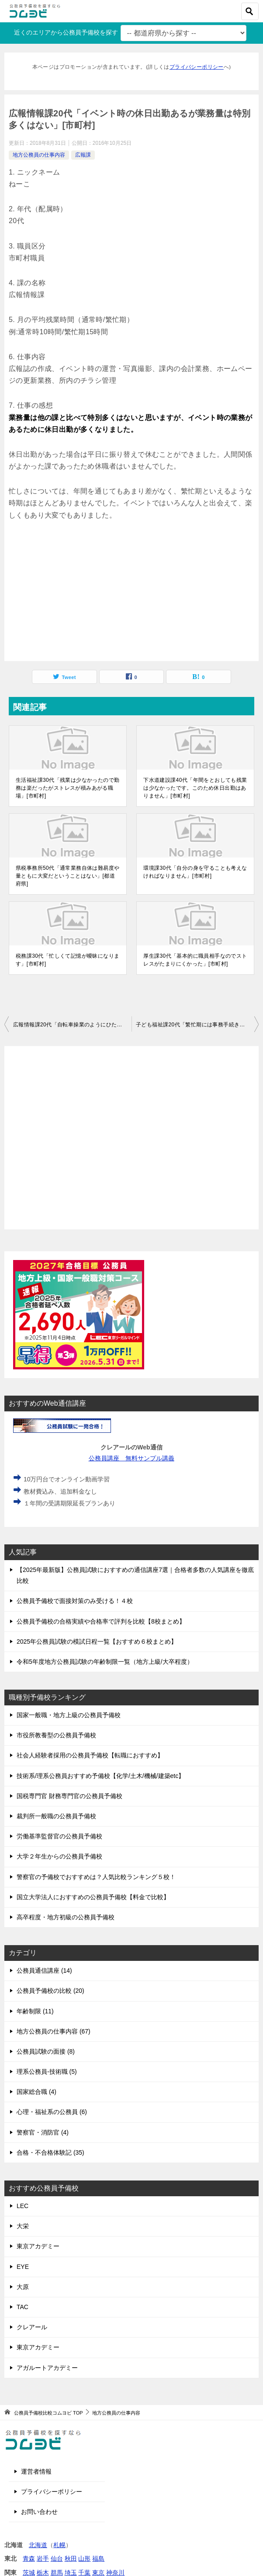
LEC (22, 2205)
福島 (98, 2558)
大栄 (23, 2226)
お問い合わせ (39, 2511)
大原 (23, 2286)
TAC (22, 2306)
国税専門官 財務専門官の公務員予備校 (69, 1795)
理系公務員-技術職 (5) (47, 2071)
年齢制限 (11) (35, 2011)
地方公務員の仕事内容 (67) (53, 2031)
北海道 (38, 2544)
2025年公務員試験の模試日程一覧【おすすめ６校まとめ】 (97, 1641)
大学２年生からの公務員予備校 (59, 1856)
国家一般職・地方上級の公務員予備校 (69, 1715)
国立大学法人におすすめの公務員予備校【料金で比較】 (93, 1897)
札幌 (59, 2544)
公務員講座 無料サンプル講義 (132, 1458)
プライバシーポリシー (197, 67)
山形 (84, 2558)
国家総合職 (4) (36, 2091)
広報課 (83, 155)
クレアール (32, 2327)
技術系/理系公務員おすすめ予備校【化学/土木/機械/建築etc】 (100, 1775)
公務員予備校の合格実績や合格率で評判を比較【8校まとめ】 (101, 1621)
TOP (48, 2412)
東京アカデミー (38, 2246)
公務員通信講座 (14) (44, 1970)
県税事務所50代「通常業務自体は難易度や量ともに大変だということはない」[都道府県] (67, 876)
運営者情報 (36, 2471)
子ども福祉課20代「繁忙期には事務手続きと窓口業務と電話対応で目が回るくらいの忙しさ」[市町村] (197, 1025)
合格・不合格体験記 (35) (50, 2152)
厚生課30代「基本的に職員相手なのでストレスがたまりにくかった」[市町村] (195, 960)
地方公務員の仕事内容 (39, 155)
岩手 (43, 2558)
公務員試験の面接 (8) (46, 2051)
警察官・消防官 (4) (43, 2132)
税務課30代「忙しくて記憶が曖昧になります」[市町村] (67, 960)
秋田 (71, 2558)
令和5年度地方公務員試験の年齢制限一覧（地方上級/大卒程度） (105, 1661)
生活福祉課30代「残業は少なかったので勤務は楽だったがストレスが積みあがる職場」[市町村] (67, 788)
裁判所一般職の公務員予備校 (56, 1816)
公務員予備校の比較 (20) (50, 1990)
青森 (29, 2558)
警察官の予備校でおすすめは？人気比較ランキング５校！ (96, 1876)
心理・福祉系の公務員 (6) (52, 2111)
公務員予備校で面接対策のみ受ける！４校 (75, 1600)
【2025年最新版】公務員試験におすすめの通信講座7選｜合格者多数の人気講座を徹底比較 (135, 1575)
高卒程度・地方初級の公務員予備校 (65, 1917)
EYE (23, 2266)
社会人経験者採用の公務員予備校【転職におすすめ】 (90, 1755)
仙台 (57, 2558)
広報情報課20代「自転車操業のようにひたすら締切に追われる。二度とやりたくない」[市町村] (72, 1025)
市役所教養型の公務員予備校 (56, 1735)
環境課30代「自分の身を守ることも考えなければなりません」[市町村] (195, 872)
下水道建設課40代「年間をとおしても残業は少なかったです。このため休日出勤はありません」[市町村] (195, 788)
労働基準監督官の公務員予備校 (59, 1836)
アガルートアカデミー (47, 2367)
